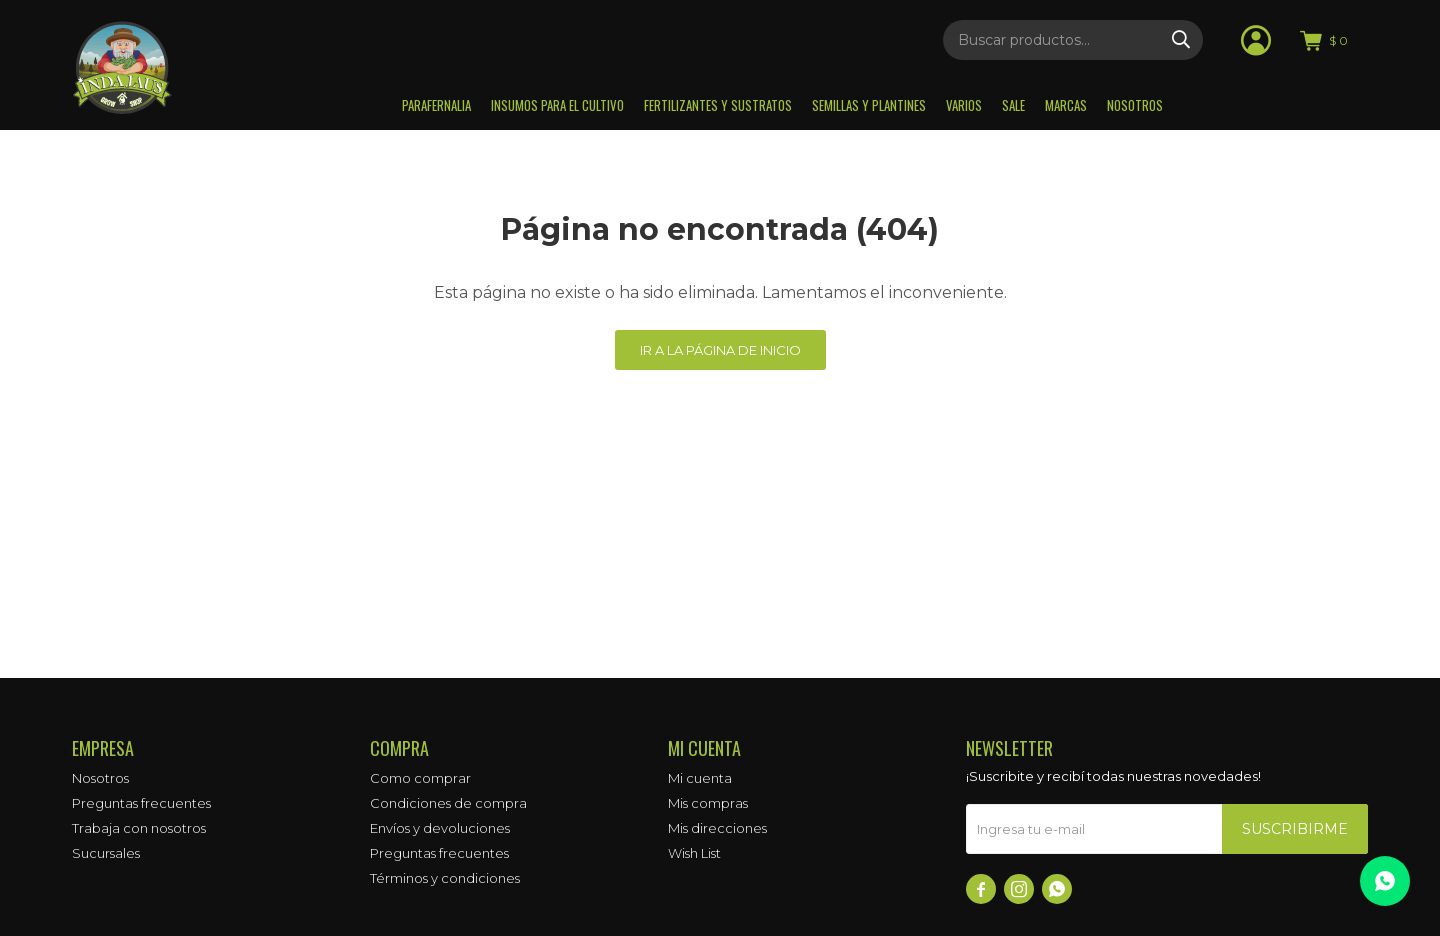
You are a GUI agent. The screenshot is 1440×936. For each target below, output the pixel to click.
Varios (964, 105)
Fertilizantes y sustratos (718, 105)
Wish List (694, 853)
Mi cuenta (700, 778)
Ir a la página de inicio (720, 350)
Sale (1013, 105)
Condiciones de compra (448, 803)
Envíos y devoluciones (440, 828)
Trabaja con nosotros (139, 828)
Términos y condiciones (445, 878)
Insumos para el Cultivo (557, 105)
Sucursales (106, 853)
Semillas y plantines (869, 105)
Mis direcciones (717, 828)
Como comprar (420, 778)
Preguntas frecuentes (141, 803)
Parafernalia (436, 105)
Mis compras (708, 803)
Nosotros (1135, 105)
